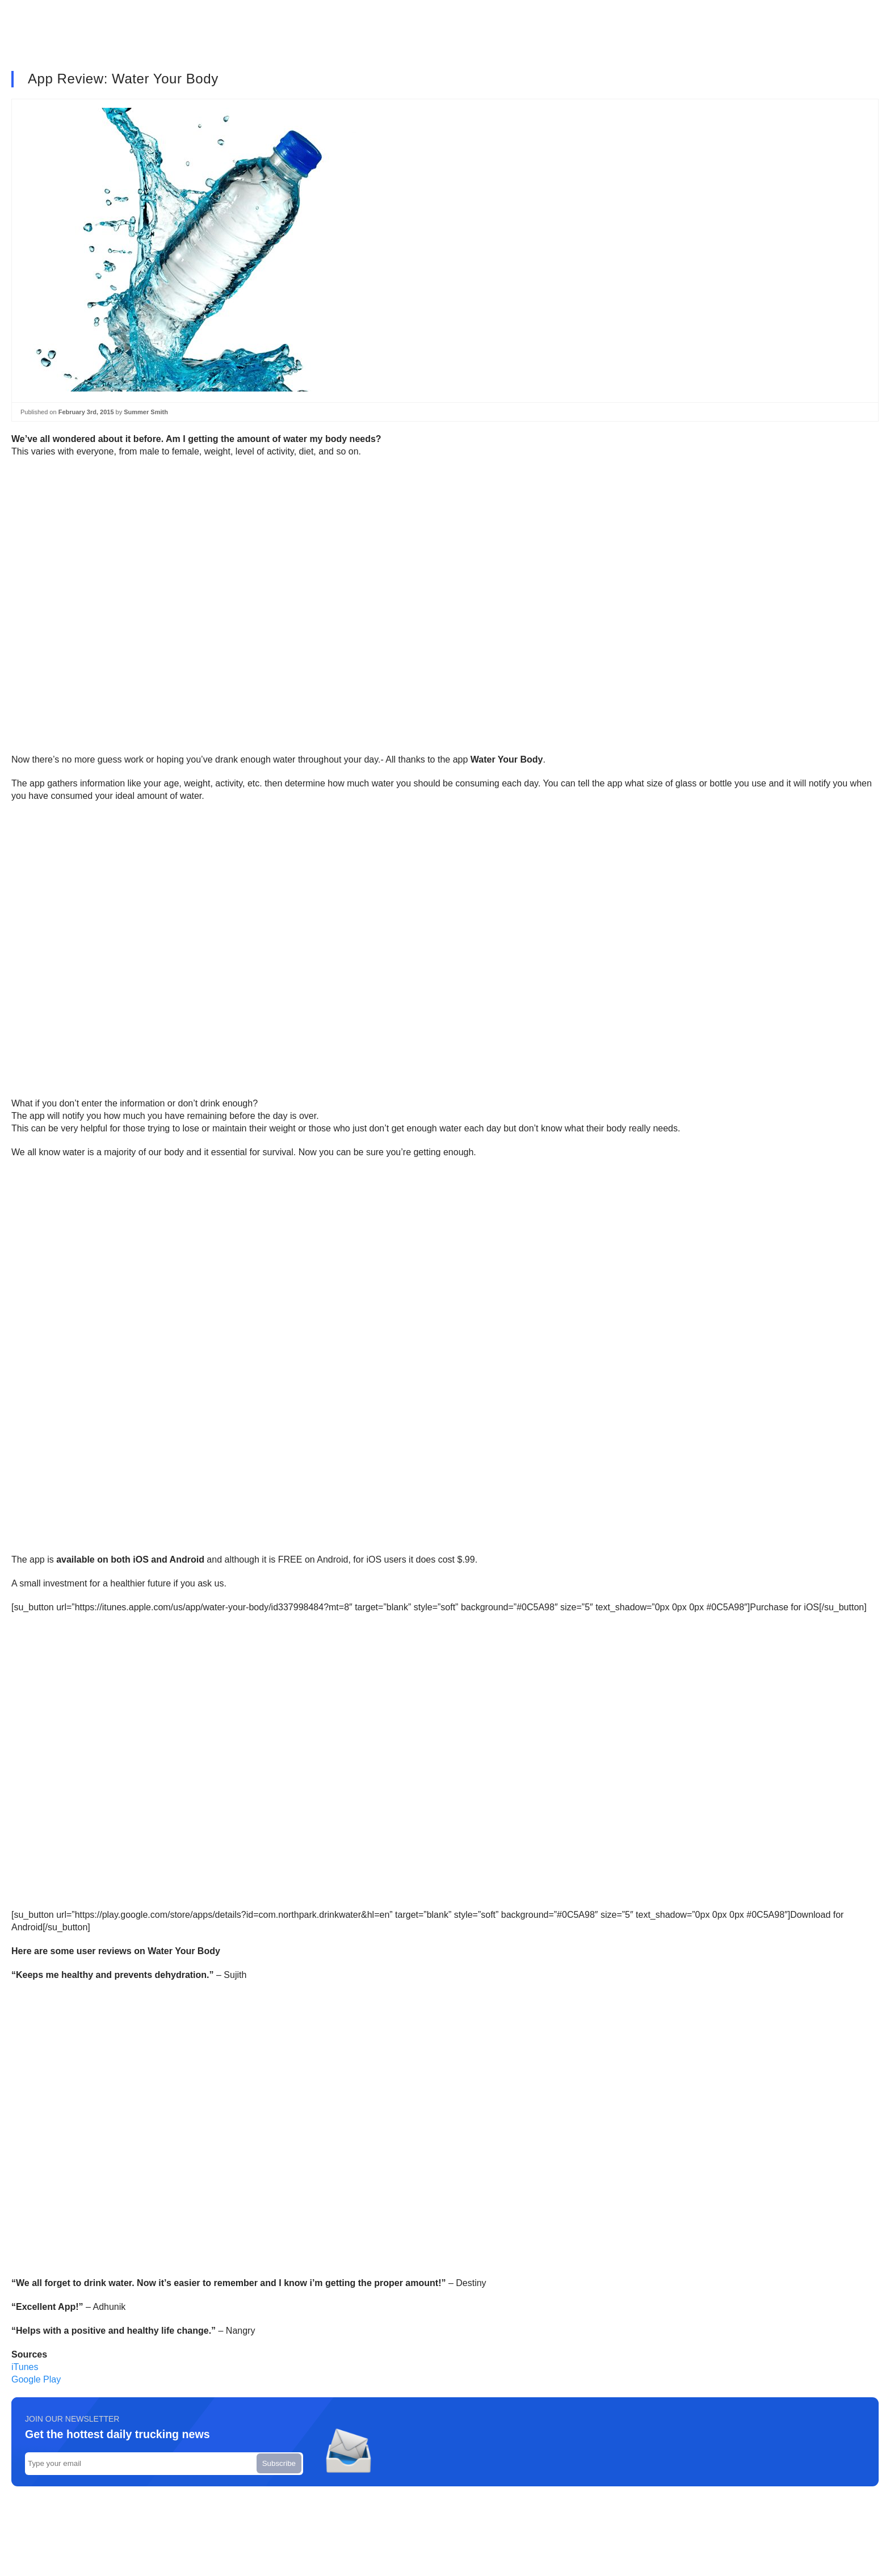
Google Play (36, 2379)
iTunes (24, 2367)
